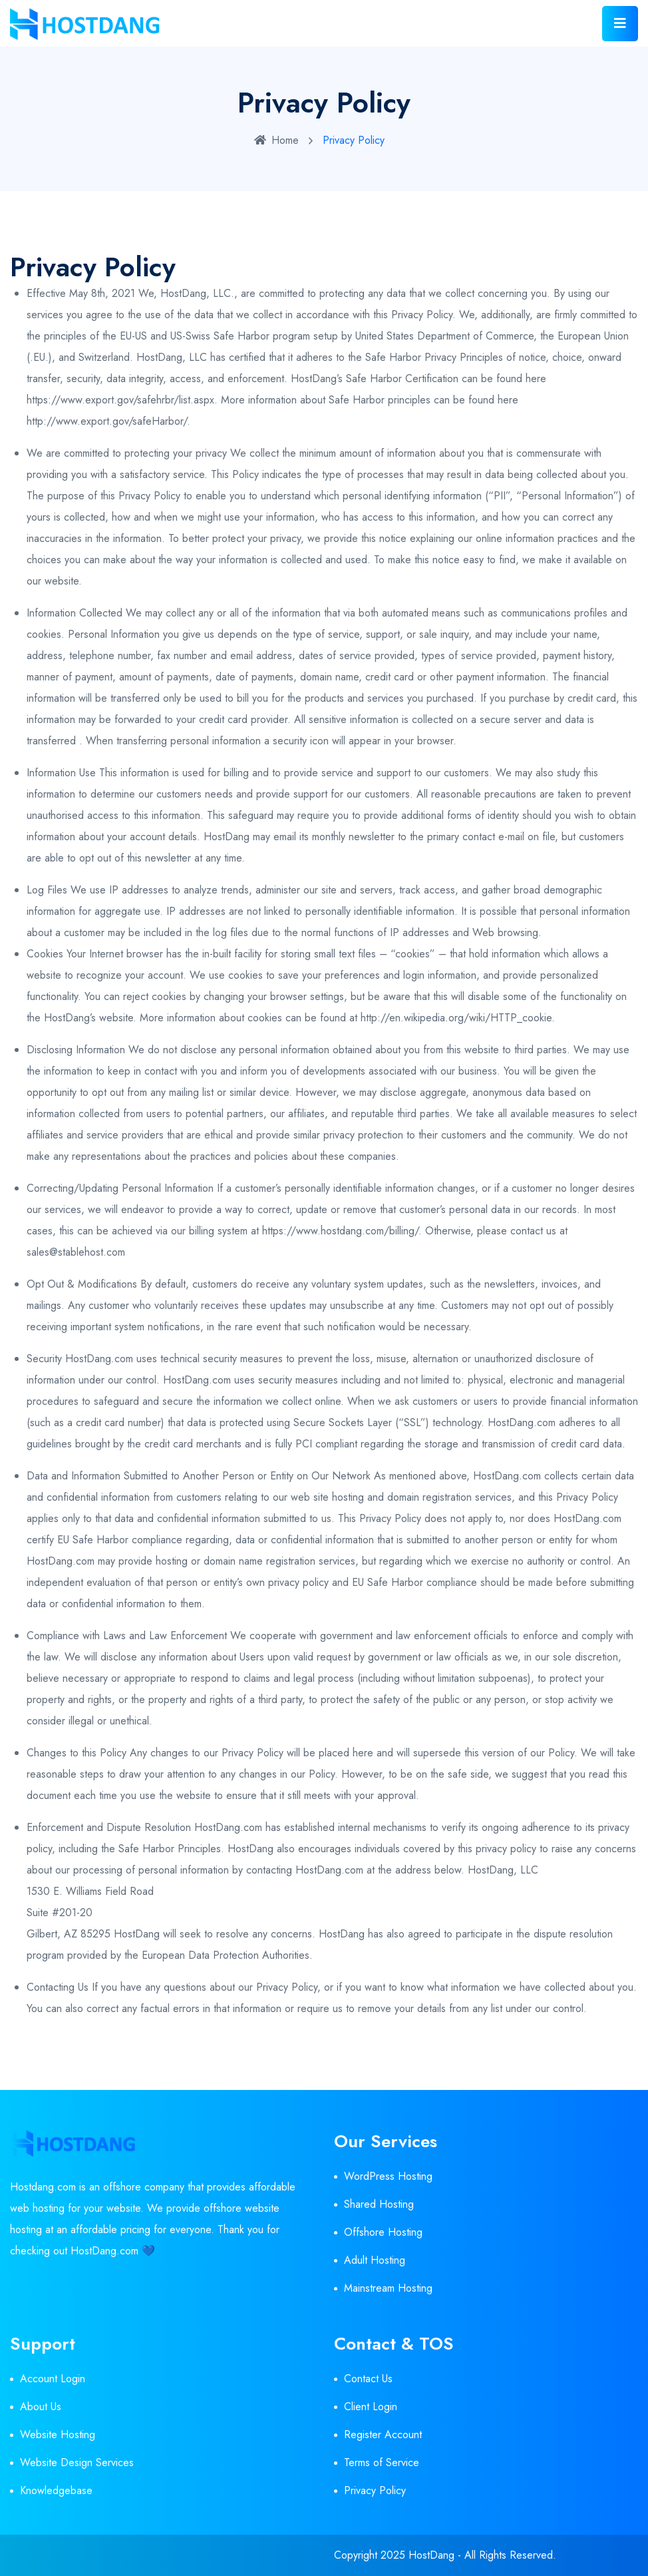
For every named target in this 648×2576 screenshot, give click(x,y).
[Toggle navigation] (620, 23)
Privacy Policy (375, 2490)
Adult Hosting (374, 2260)
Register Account (383, 2434)
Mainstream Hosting (388, 2288)
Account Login (52, 2378)
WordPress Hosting (388, 2176)
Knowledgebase (56, 2490)
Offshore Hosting (383, 2232)
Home (276, 140)
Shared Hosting (379, 2204)
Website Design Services (77, 2462)
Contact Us (368, 2378)
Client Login (370, 2406)
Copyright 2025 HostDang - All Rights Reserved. (445, 2555)
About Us (40, 2406)
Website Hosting (57, 2434)
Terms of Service (381, 2462)
